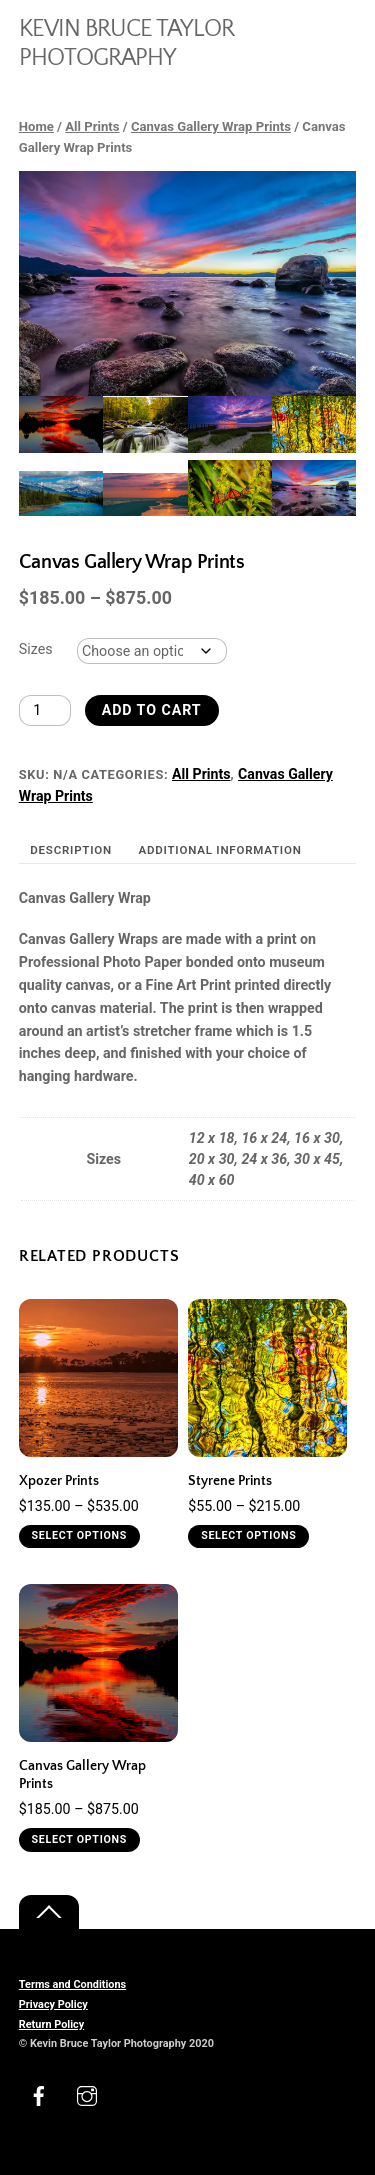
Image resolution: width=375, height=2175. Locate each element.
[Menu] (336, 27)
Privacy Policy (53, 2004)
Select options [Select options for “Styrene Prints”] (248, 1535)
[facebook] (39, 2094)
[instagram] (87, 2094)
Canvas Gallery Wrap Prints (211, 126)
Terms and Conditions (72, 1984)
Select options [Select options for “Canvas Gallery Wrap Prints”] (79, 1839)
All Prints (92, 126)
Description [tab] (71, 850)
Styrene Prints (230, 1481)
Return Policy (51, 2024)
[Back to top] (49, 1912)
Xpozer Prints (59, 1481)
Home (36, 126)
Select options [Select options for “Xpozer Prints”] (79, 1535)
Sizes (36, 649)
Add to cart (152, 710)
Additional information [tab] (220, 850)
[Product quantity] (45, 710)
